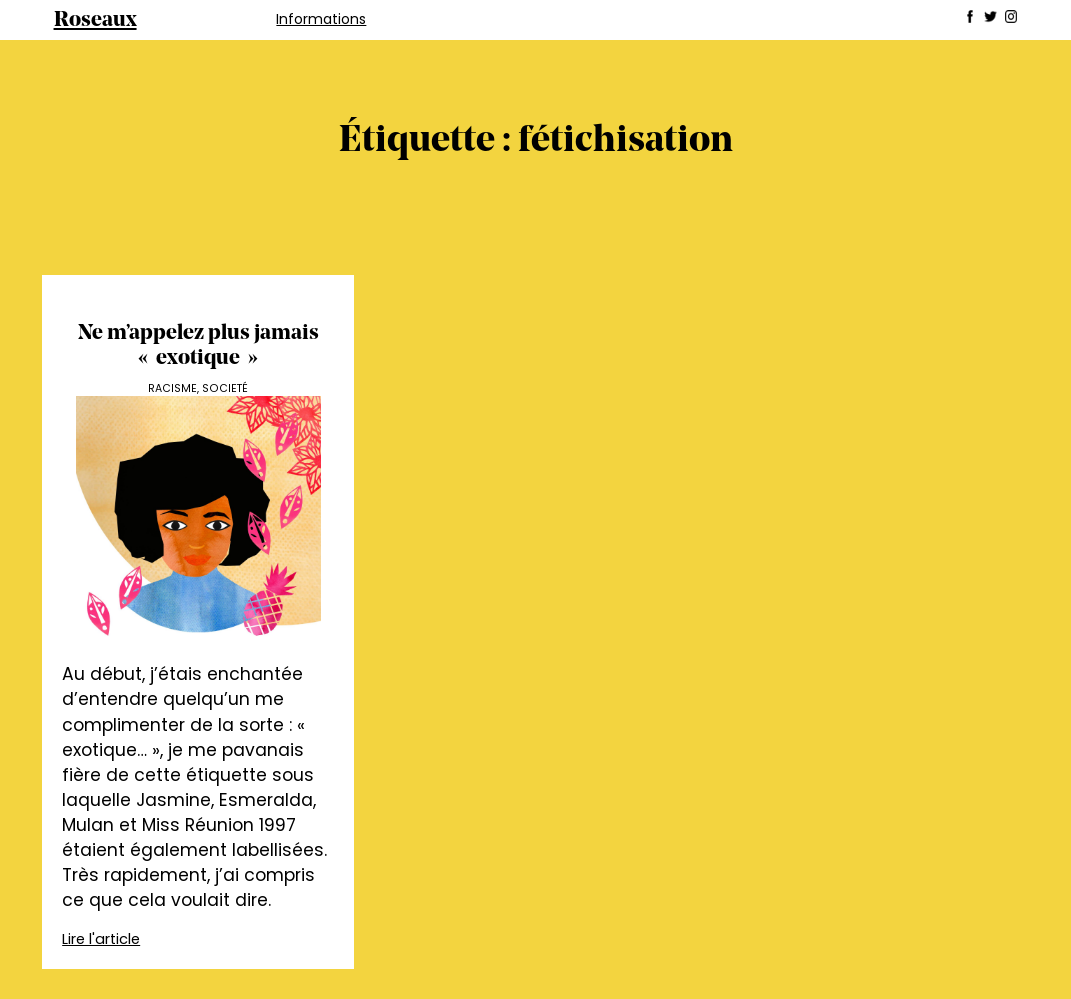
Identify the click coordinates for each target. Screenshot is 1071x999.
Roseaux (95, 20)
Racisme (172, 388)
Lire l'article (101, 939)
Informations (321, 19)
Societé (225, 388)
